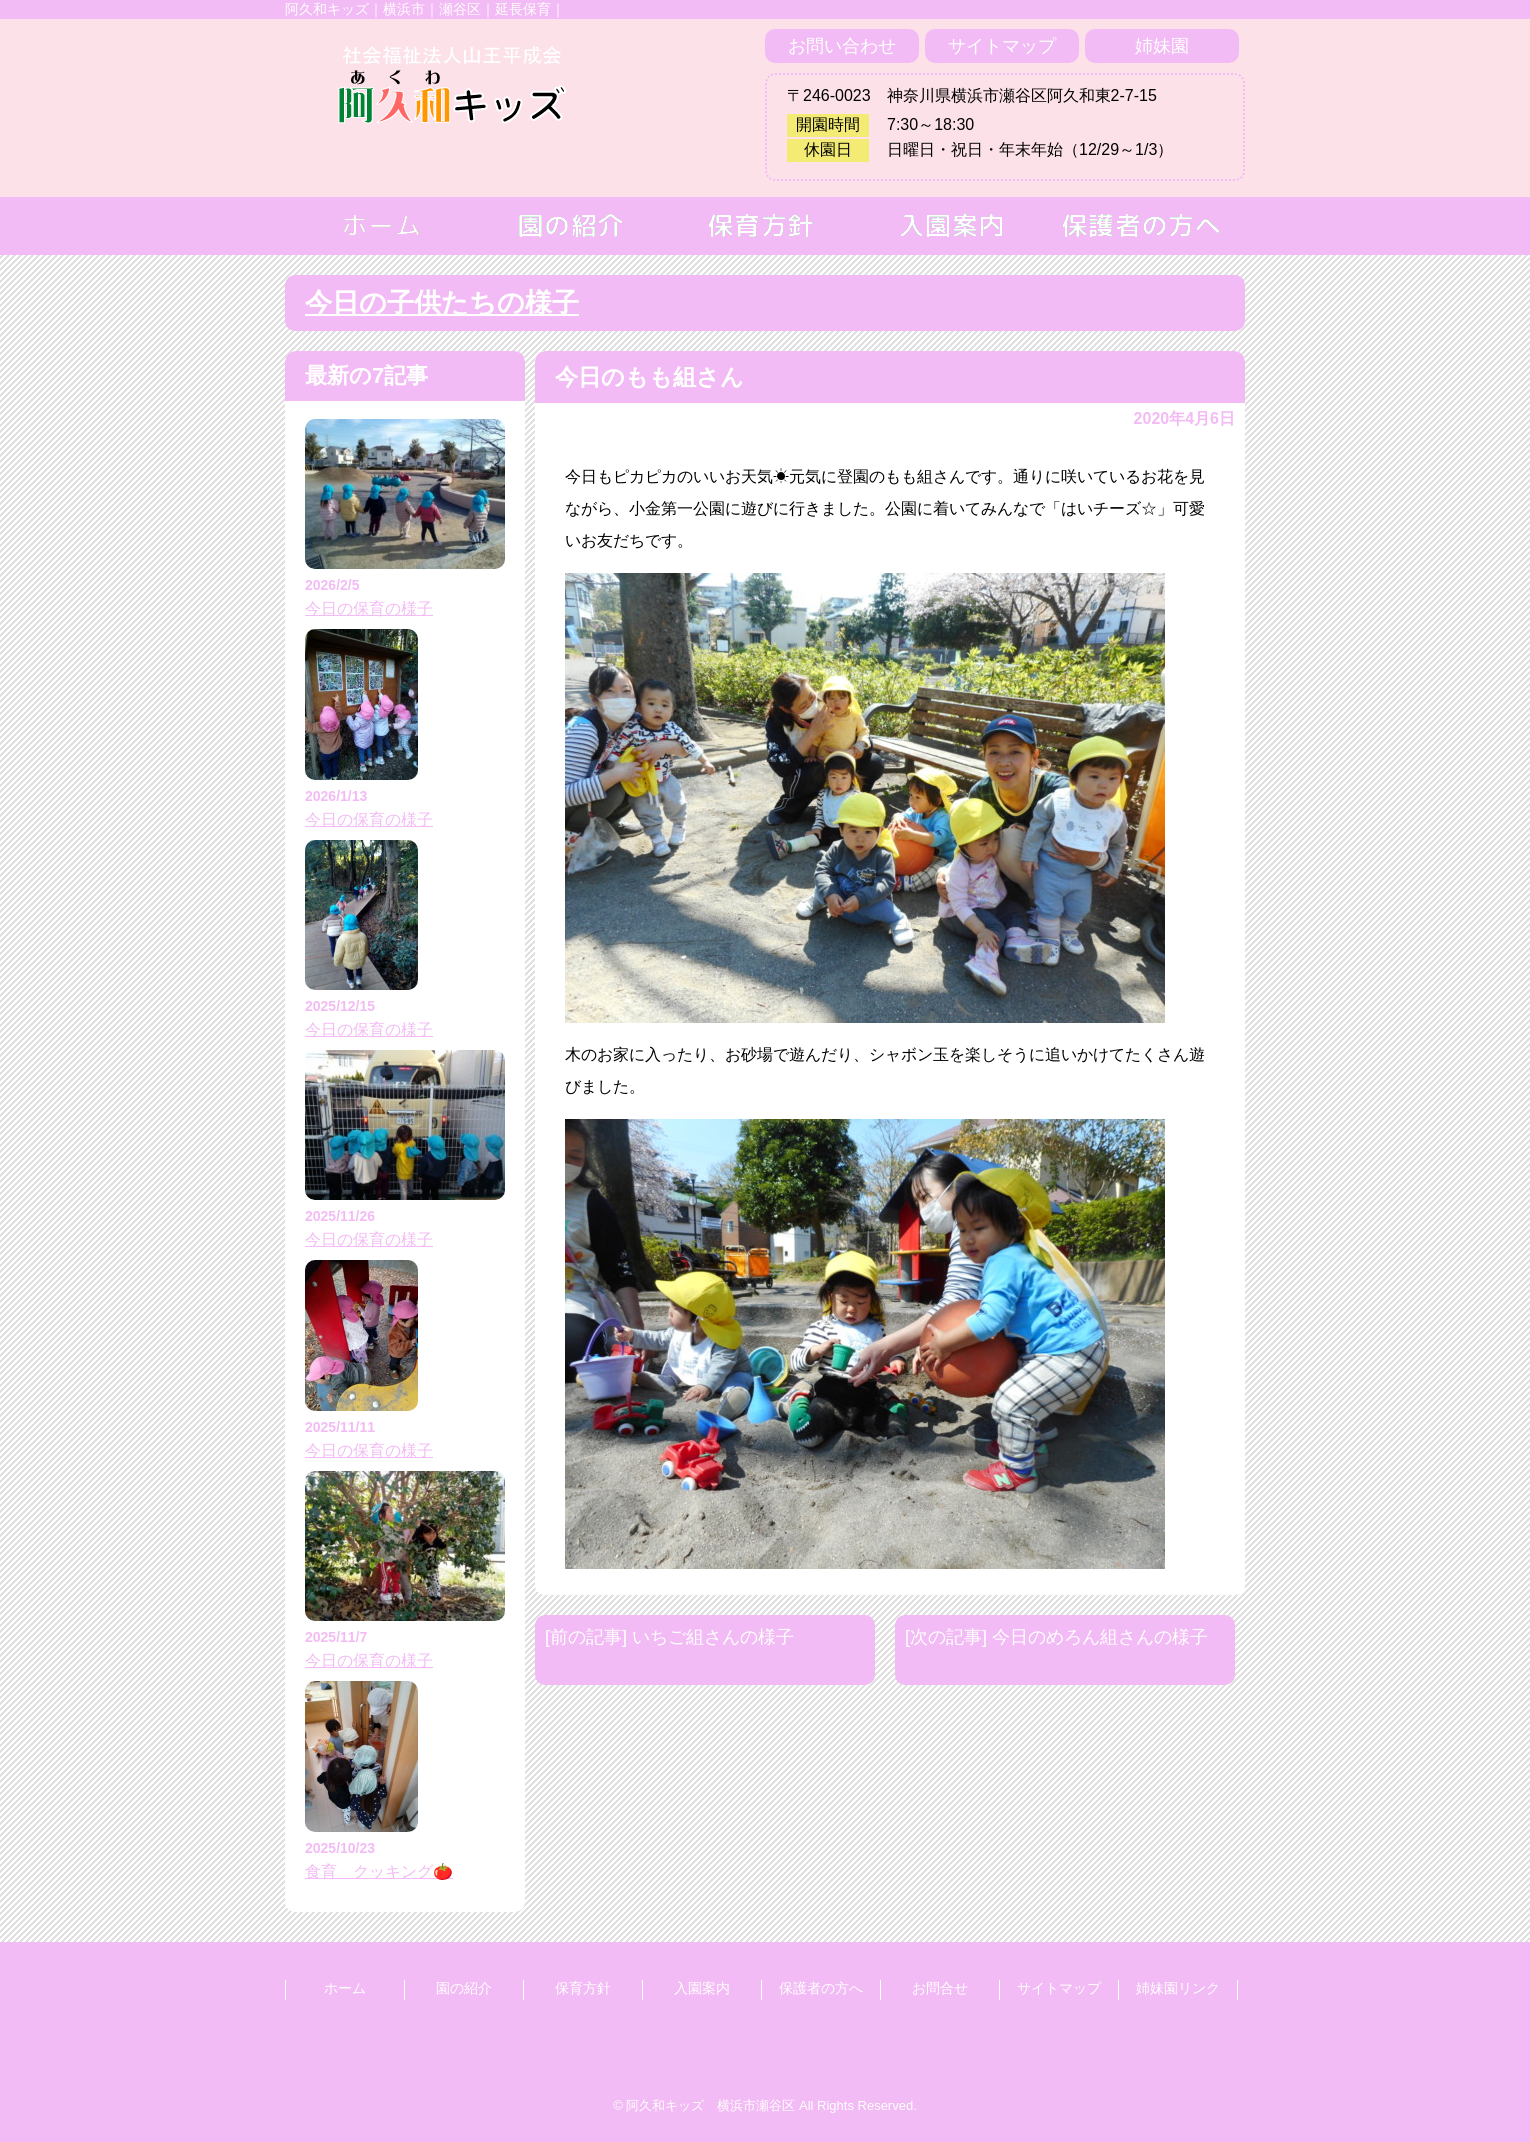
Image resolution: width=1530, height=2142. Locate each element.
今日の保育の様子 (369, 608)
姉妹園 (1162, 46)
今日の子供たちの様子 (442, 303)
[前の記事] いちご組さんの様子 (669, 1637)
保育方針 (583, 1988)
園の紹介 (464, 1988)
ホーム (345, 1988)
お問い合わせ (842, 46)
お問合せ (940, 1988)
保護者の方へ (821, 1988)
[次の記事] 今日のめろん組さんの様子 (1056, 1637)
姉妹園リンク (1178, 1988)
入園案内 (702, 1988)
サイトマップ (1002, 46)
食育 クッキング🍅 (379, 1871)
